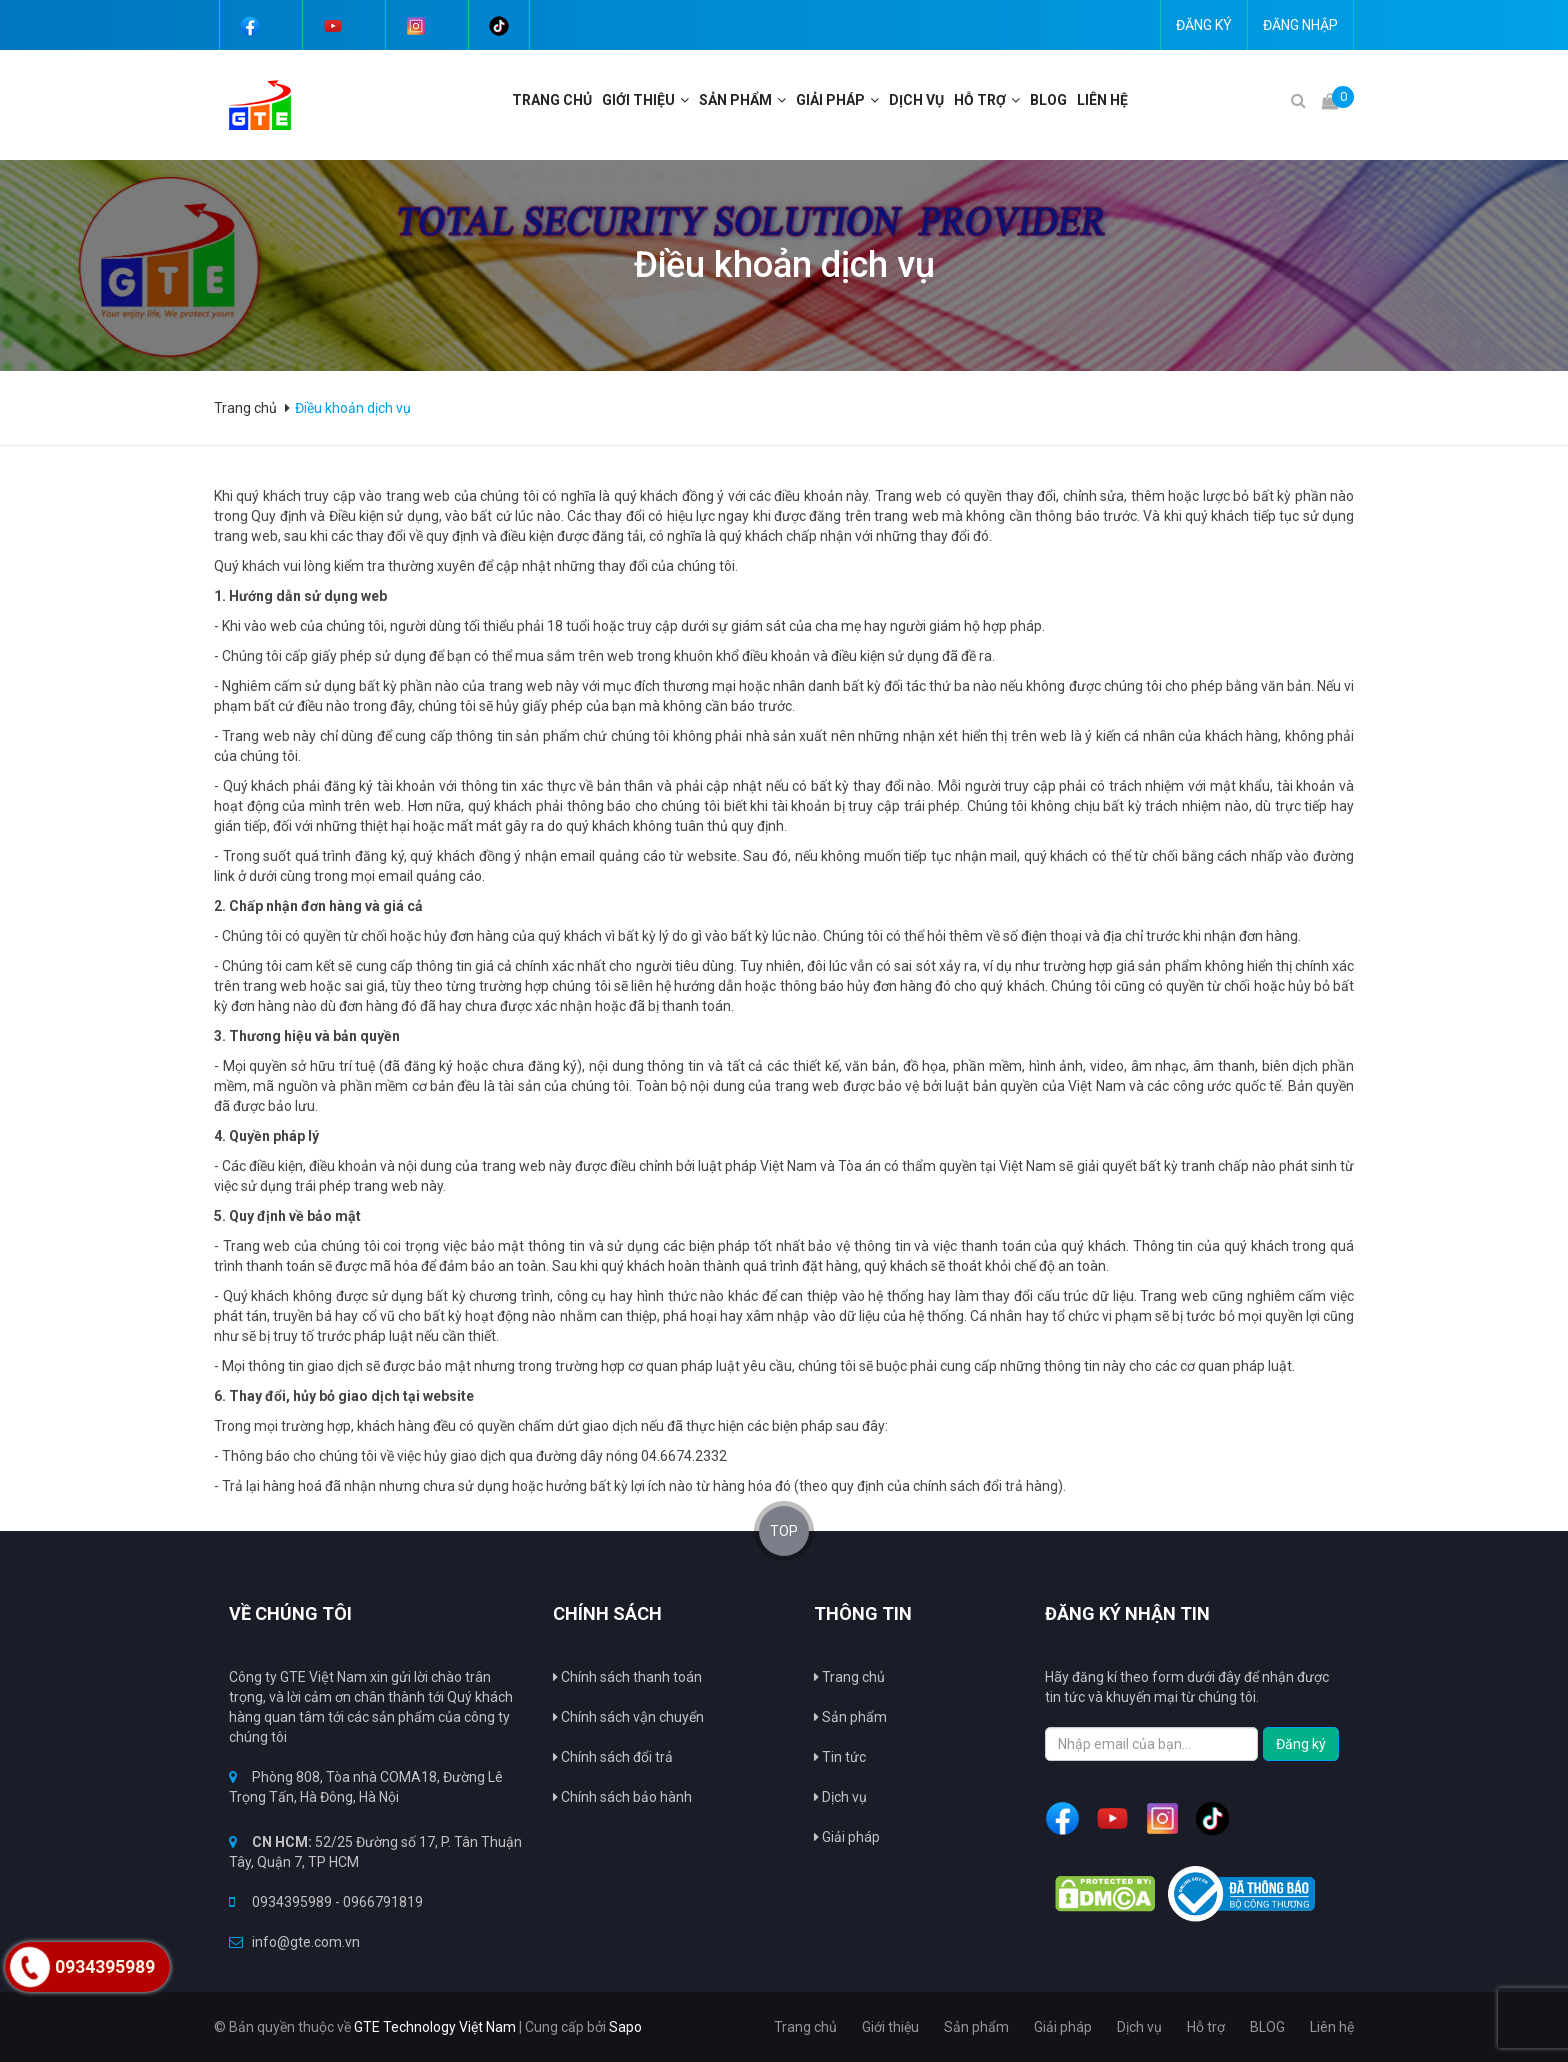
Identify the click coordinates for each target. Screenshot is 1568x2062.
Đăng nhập (1300, 25)
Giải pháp (830, 100)
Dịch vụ (916, 100)
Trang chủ (552, 100)
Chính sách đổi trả (613, 1757)
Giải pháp (847, 1837)
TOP (784, 1531)
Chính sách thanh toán (627, 1677)
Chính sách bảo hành (622, 1797)
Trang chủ (849, 1677)
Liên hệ (1102, 100)
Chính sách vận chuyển (628, 1717)
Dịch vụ (840, 1797)
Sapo (625, 2027)
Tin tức (840, 1757)
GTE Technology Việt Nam (435, 2027)
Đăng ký (1204, 25)
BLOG (1048, 100)
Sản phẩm (735, 100)
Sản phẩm (850, 1717)
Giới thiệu (638, 100)
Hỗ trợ (980, 100)
